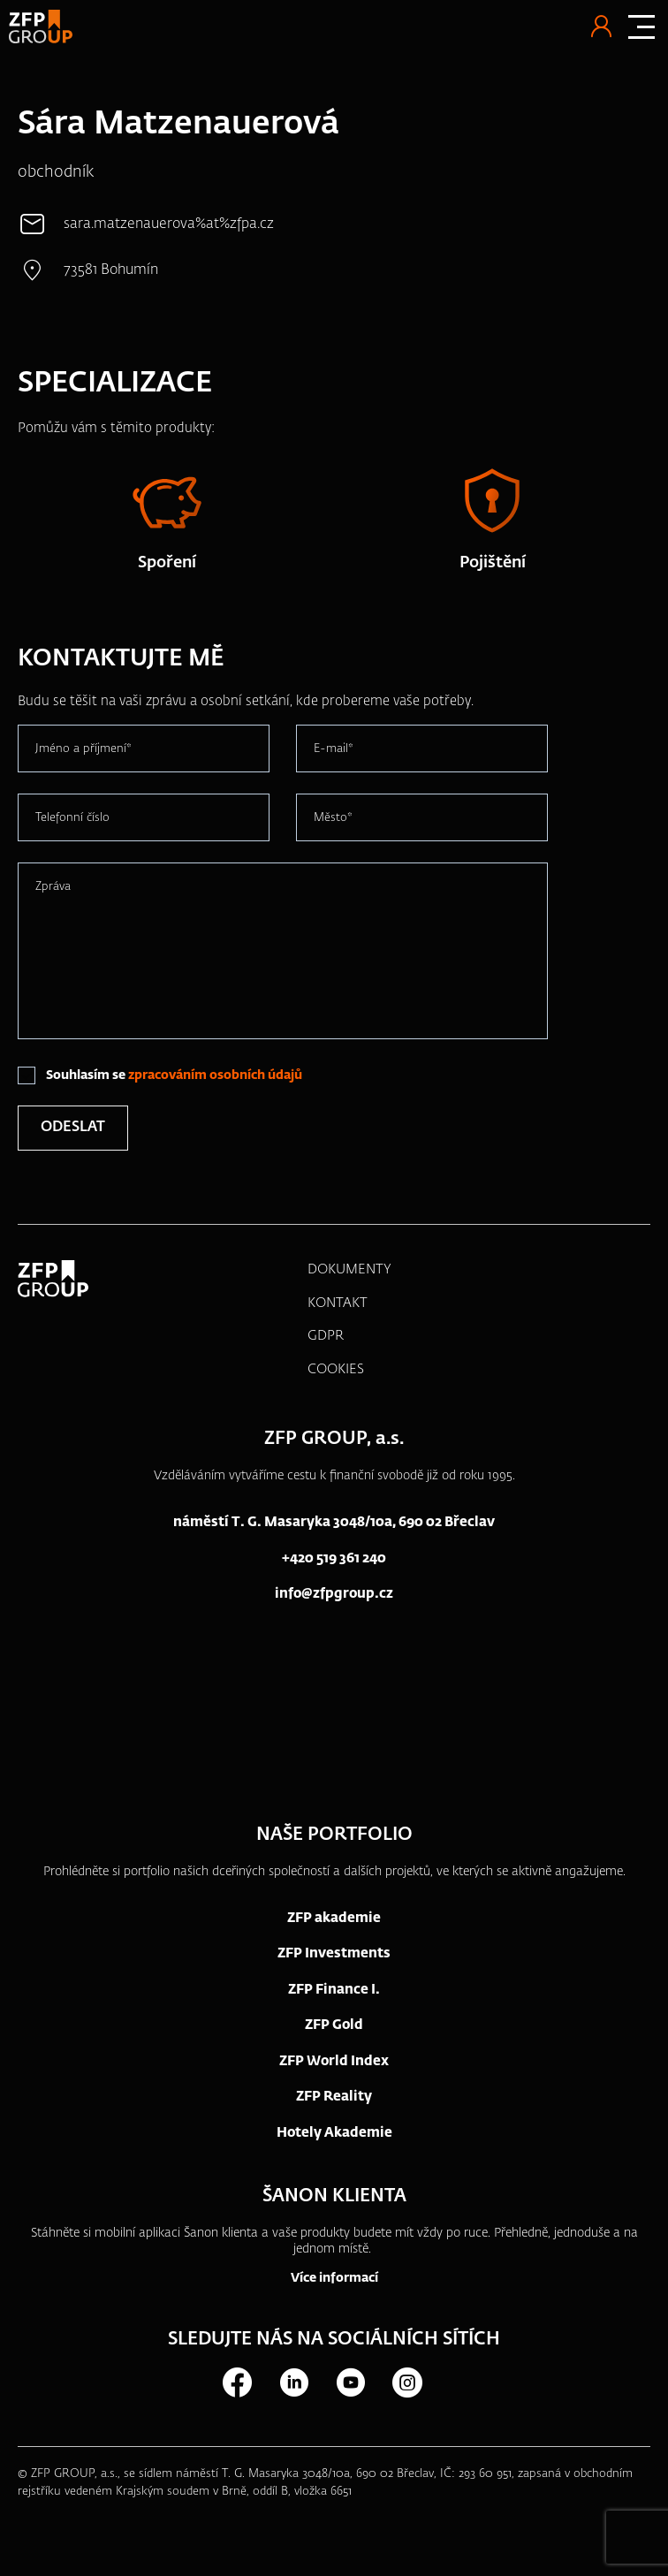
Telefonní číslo (72, 818)
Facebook (237, 2382)
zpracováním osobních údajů (215, 1075)
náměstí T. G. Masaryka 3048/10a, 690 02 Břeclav (334, 1522)
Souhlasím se (174, 1075)
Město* (333, 818)
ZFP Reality (334, 2096)
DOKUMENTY (349, 1269)
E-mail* (333, 749)
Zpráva (53, 887)
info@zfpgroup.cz (334, 1593)
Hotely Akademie (334, 2132)
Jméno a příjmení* (83, 749)
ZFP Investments (334, 1953)
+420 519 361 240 (334, 1558)
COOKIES (335, 1369)
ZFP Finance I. (334, 1989)
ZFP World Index (334, 2061)
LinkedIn (293, 2382)
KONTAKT (337, 1303)
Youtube (350, 2382)
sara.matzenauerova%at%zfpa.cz (169, 224)
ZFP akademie (334, 1918)
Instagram (406, 2382)
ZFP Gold (334, 2025)
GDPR (325, 1335)
